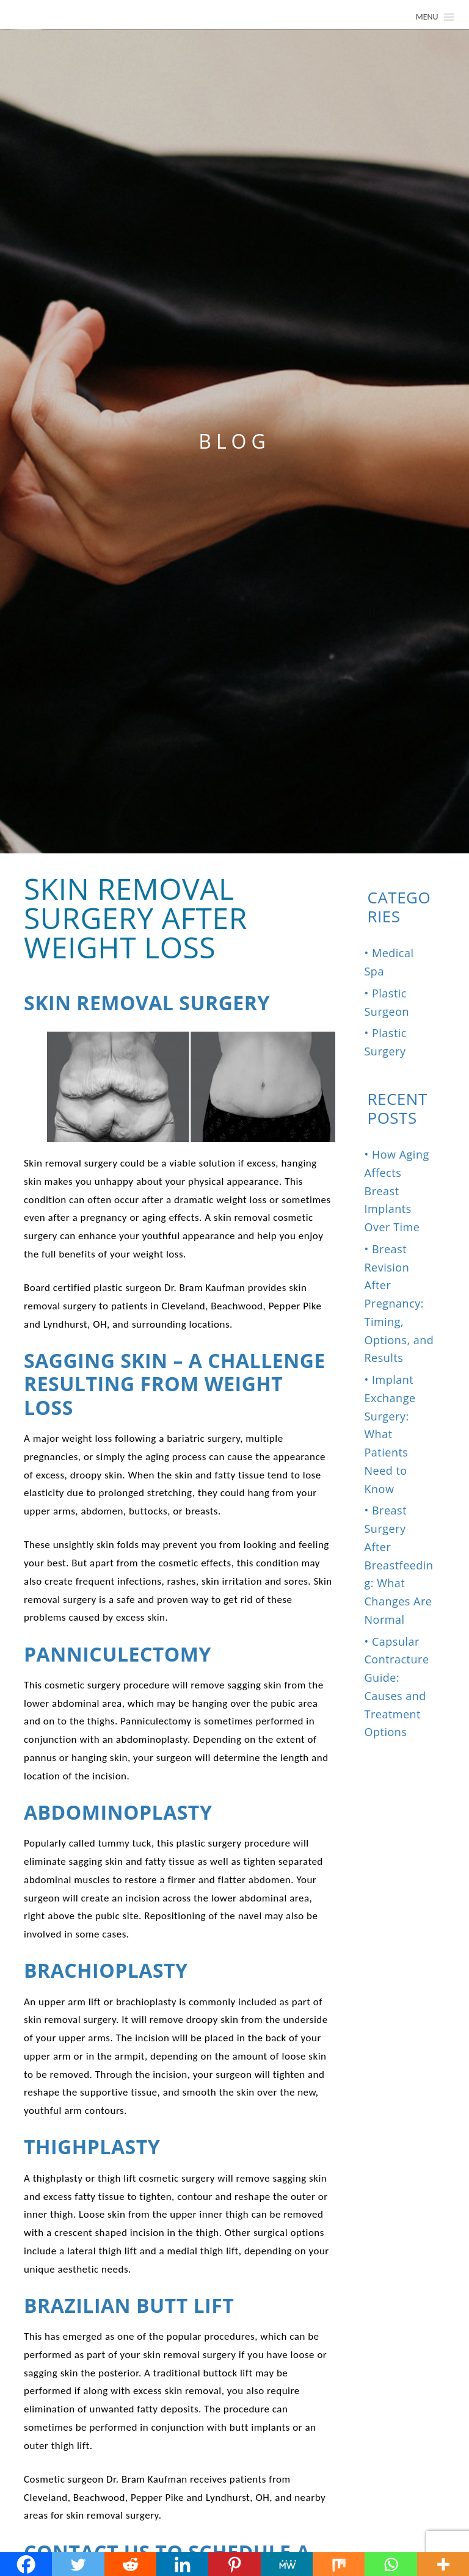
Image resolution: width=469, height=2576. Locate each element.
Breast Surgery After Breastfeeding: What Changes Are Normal (399, 1565)
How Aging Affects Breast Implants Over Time (397, 1190)
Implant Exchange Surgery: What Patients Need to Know (390, 1434)
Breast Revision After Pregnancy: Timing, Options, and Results (399, 1304)
